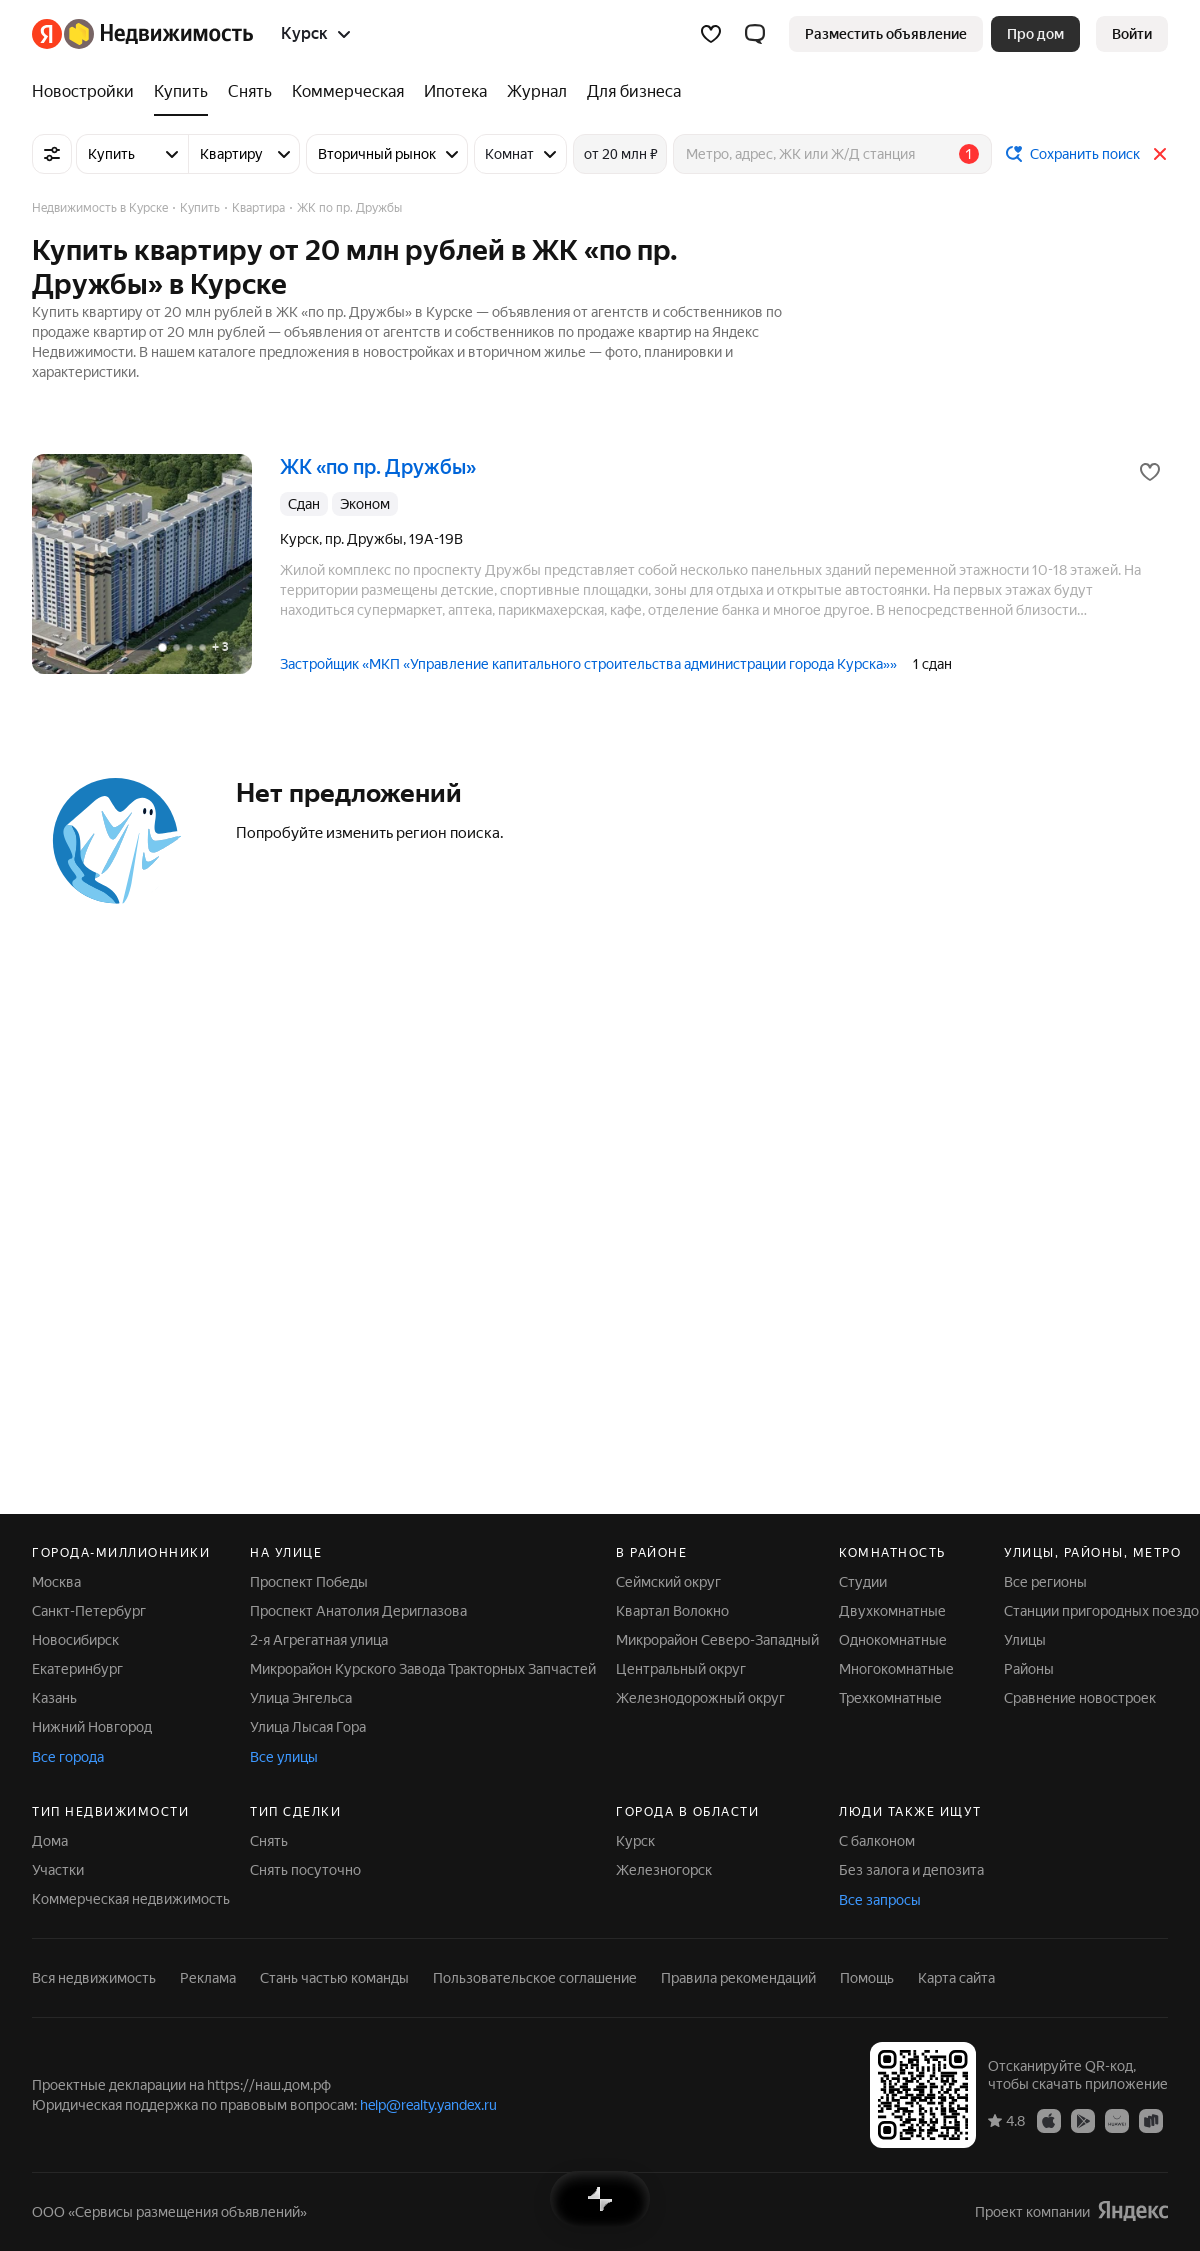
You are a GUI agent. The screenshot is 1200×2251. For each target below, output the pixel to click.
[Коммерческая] (348, 92)
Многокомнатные (896, 1669)
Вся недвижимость (94, 1978)
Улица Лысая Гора (308, 1727)
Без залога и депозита (911, 1870)
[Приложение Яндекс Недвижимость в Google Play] (1083, 2120)
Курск (635, 1841)
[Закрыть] (1160, 154)
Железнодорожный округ (700, 1698)
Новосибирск (75, 1640)
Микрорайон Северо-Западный (717, 1640)
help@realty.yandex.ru (428, 2105)
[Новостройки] (88, 92)
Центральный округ (681, 1669)
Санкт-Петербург (89, 1611)
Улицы (1025, 1640)
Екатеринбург (77, 1669)
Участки (58, 1870)
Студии (863, 1582)
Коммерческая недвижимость (131, 1899)
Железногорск (664, 1870)
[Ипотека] (455, 92)
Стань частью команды (334, 1978)
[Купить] (181, 92)
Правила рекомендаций (738, 1978)
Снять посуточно (305, 1870)
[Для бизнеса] (629, 92)
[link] (1132, 34)
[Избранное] (711, 34)
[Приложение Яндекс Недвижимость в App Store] (1049, 2120)
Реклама (208, 1978)
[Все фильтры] (52, 154)
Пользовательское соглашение (535, 1978)
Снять (269, 1841)
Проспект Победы (309, 1582)
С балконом (877, 1841)
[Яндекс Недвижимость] (158, 34)
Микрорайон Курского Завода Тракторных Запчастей (423, 1669)
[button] (755, 34)
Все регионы (1045, 1582)
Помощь (867, 1978)
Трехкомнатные (890, 1698)
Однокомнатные (893, 1640)
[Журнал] (537, 92)
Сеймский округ (668, 1582)
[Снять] (250, 92)
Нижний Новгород (92, 1727)
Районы (1029, 1669)
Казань (54, 1698)
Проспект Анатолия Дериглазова (358, 1611)
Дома (50, 1841)
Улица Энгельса (301, 1698)
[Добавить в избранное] (1150, 472)
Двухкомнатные (892, 1611)
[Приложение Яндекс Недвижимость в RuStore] (1151, 2120)
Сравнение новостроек (1080, 1698)
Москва (56, 1582)
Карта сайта (956, 1978)
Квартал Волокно (672, 1611)
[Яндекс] (47, 34)
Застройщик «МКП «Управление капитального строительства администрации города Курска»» (588, 664)
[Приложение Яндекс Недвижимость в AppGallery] (1117, 2120)
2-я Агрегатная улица (319, 1640)
